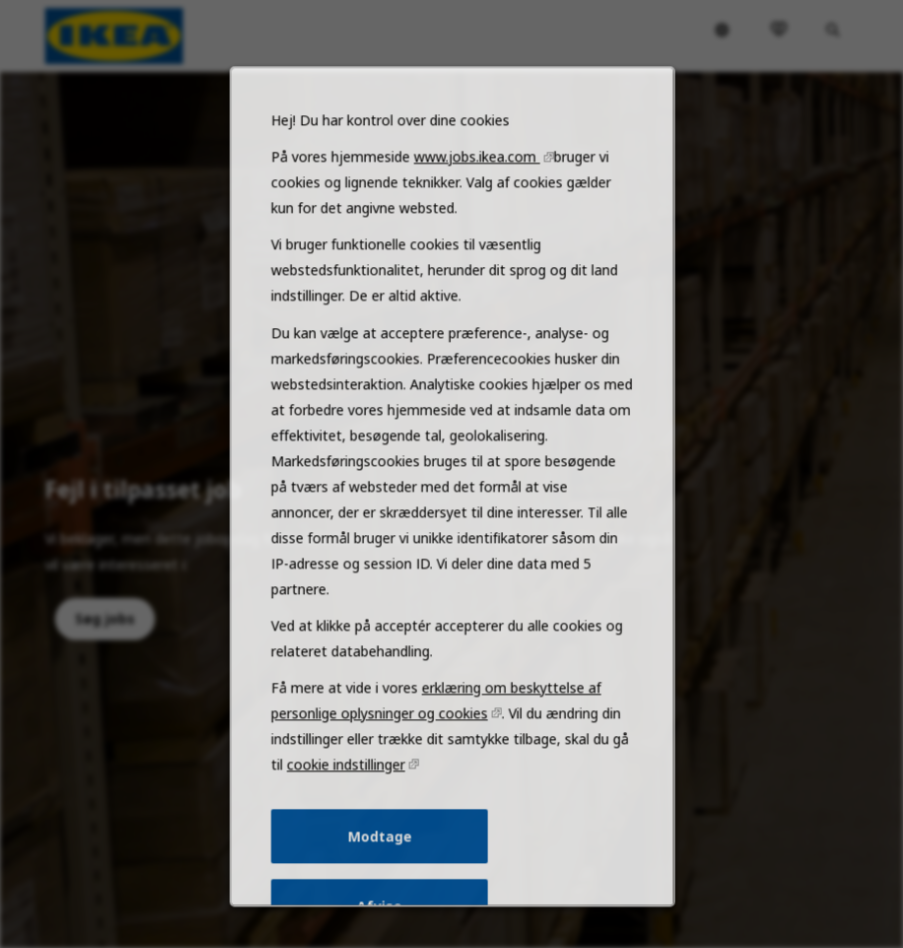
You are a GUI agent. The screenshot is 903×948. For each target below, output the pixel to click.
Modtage (384, 868)
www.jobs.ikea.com (475, 232)
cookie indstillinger (352, 801)
